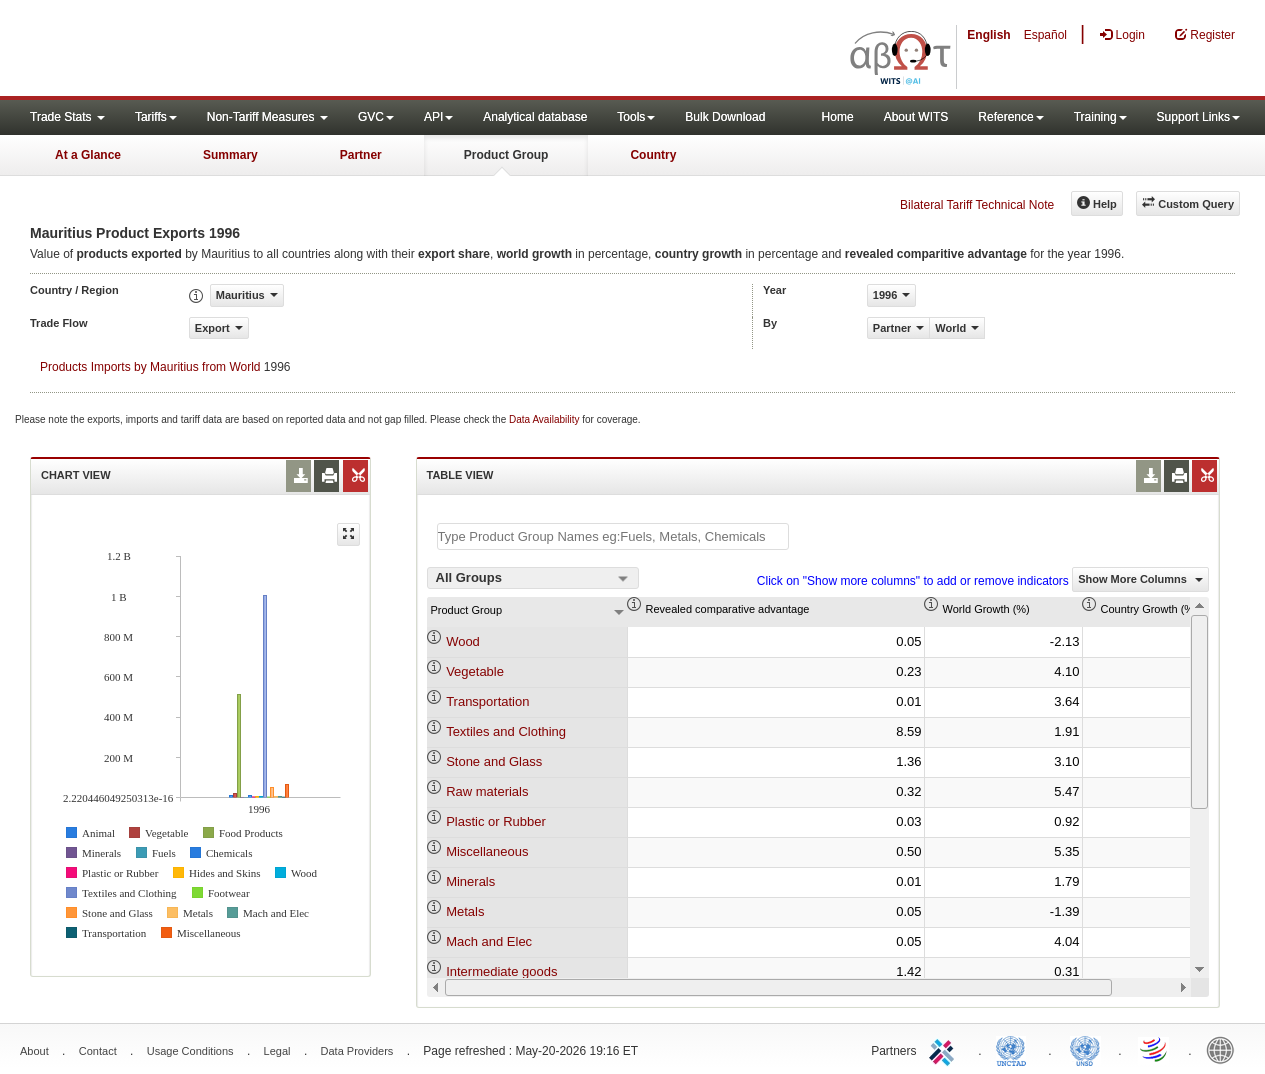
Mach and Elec (489, 941)
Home (838, 117)
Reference (1010, 117)
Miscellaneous (487, 851)
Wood (463, 641)
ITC (945, 1049)
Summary (230, 155)
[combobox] (533, 578)
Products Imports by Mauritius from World (150, 367)
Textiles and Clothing (506, 731)
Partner (361, 155)
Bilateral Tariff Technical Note (977, 205)
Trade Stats (67, 117)
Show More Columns (1140, 579)
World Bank (1225, 1049)
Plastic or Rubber (496, 821)
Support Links (1198, 117)
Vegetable (475, 671)
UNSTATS (1085, 1049)
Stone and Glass (494, 761)
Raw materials (487, 791)
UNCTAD (1015, 1049)
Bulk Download (725, 117)
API (438, 117)
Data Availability (545, 419)
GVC (376, 117)
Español (1045, 35)
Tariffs (156, 117)
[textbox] (613, 536)
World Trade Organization (1155, 1049)
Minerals (470, 881)
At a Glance (88, 155)
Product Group (506, 155)
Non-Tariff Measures (267, 117)
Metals (465, 911)
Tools (636, 117)
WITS (200, 50)
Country (653, 155)
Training (1100, 117)
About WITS (916, 117)
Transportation (487, 701)
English (988, 35)
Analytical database (535, 117)
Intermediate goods (501, 971)
